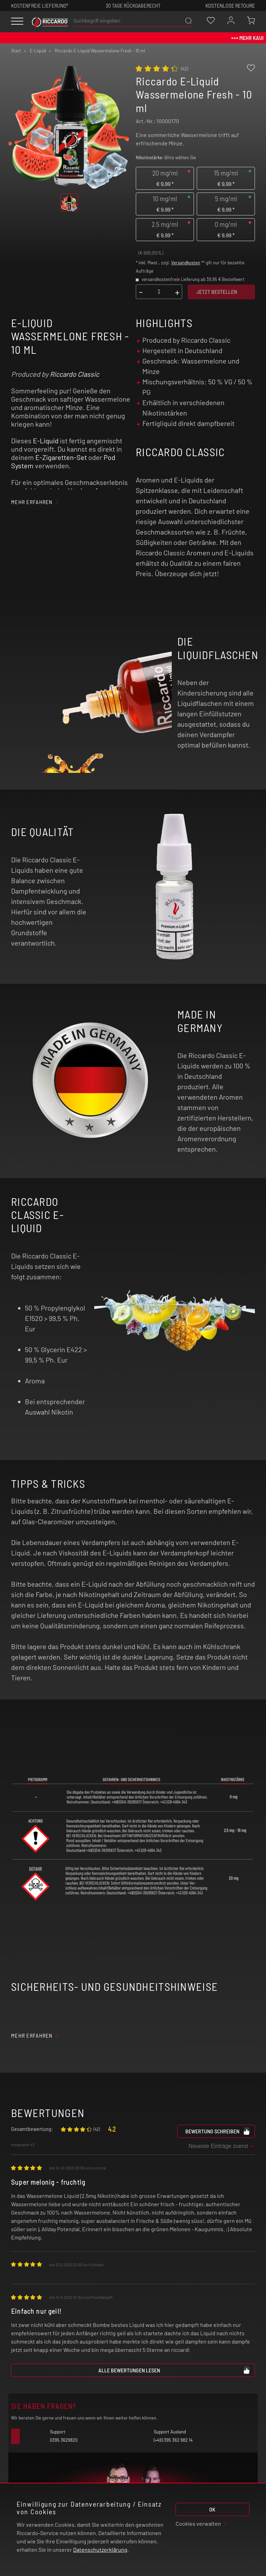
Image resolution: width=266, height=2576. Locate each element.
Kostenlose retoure (230, 5)
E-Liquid (46, 440)
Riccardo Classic (74, 374)
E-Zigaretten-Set (61, 457)
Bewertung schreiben (217, 2131)
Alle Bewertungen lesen (174, 2370)
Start (16, 50)
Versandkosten (185, 262)
